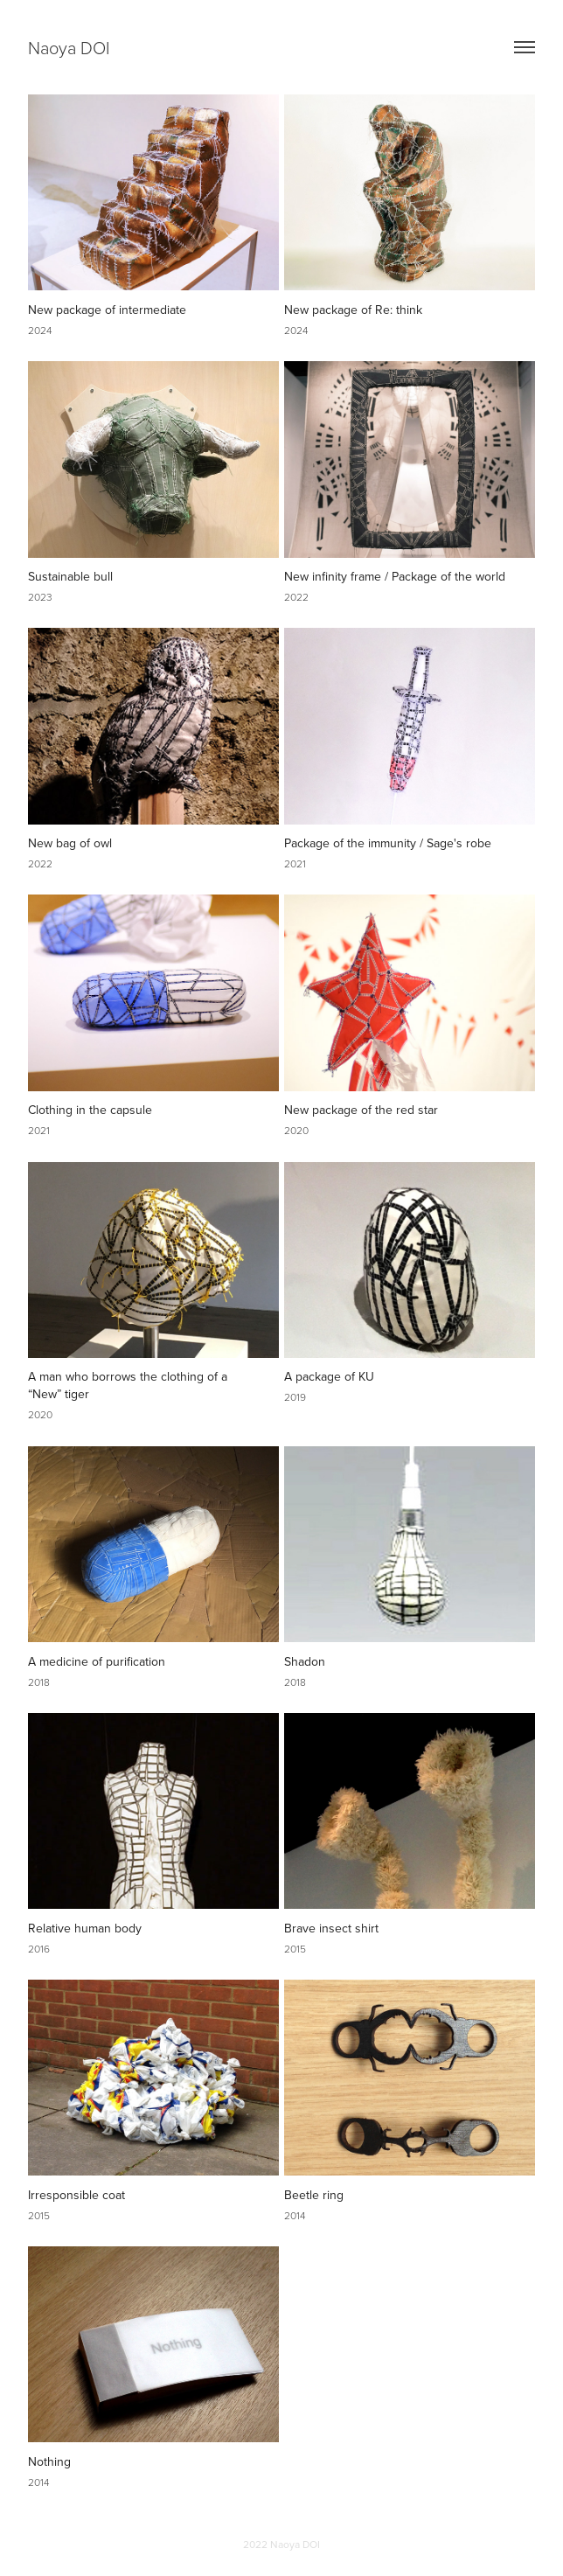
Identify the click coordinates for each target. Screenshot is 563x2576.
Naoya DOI (68, 47)
